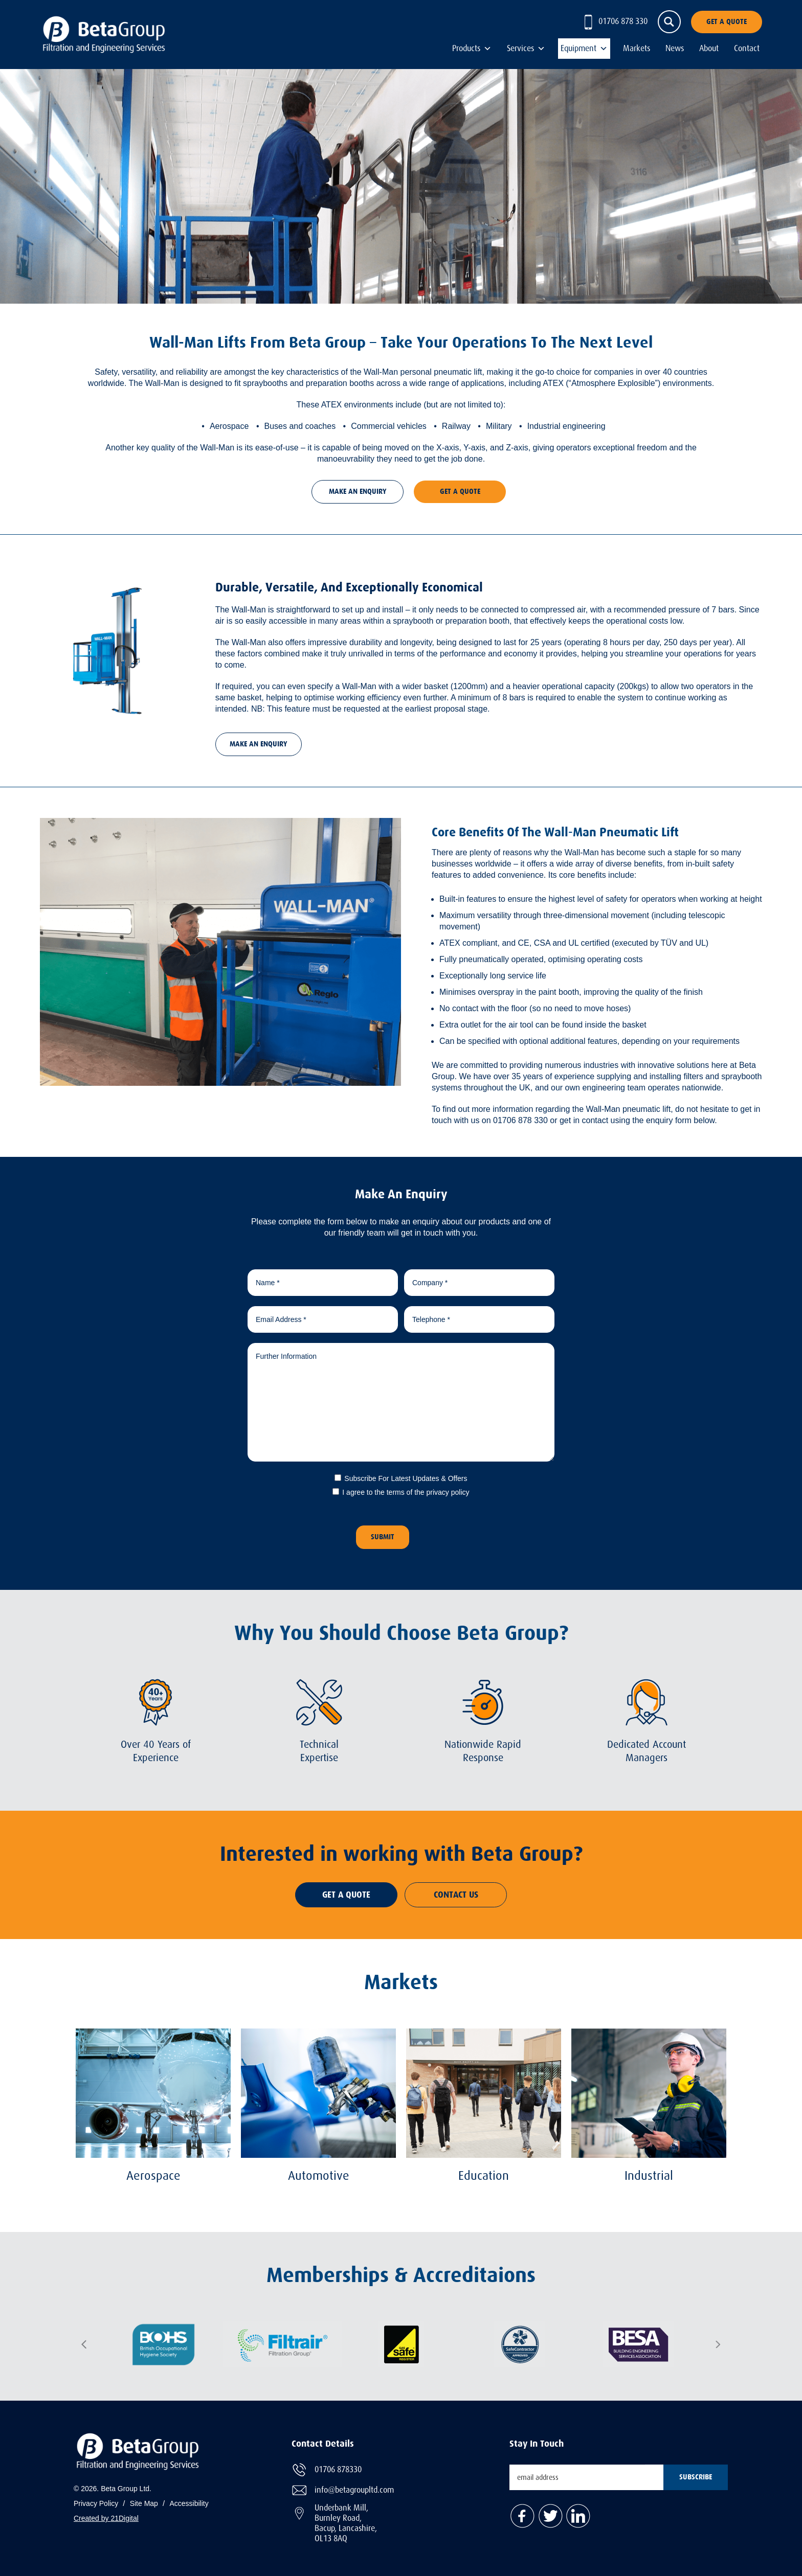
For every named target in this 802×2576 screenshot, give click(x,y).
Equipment (578, 48)
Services (520, 48)
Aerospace (153, 2175)
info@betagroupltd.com (354, 2489)
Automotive (318, 2175)
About (709, 48)
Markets (636, 48)
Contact (747, 48)
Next (718, 2344)
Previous (84, 2344)
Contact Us (456, 1895)
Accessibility (188, 2503)
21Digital (124, 2518)
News (674, 48)
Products (466, 48)
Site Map (144, 2503)
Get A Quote (726, 21)
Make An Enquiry (357, 491)
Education (483, 2175)
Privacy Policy (96, 2503)
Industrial (649, 2175)
